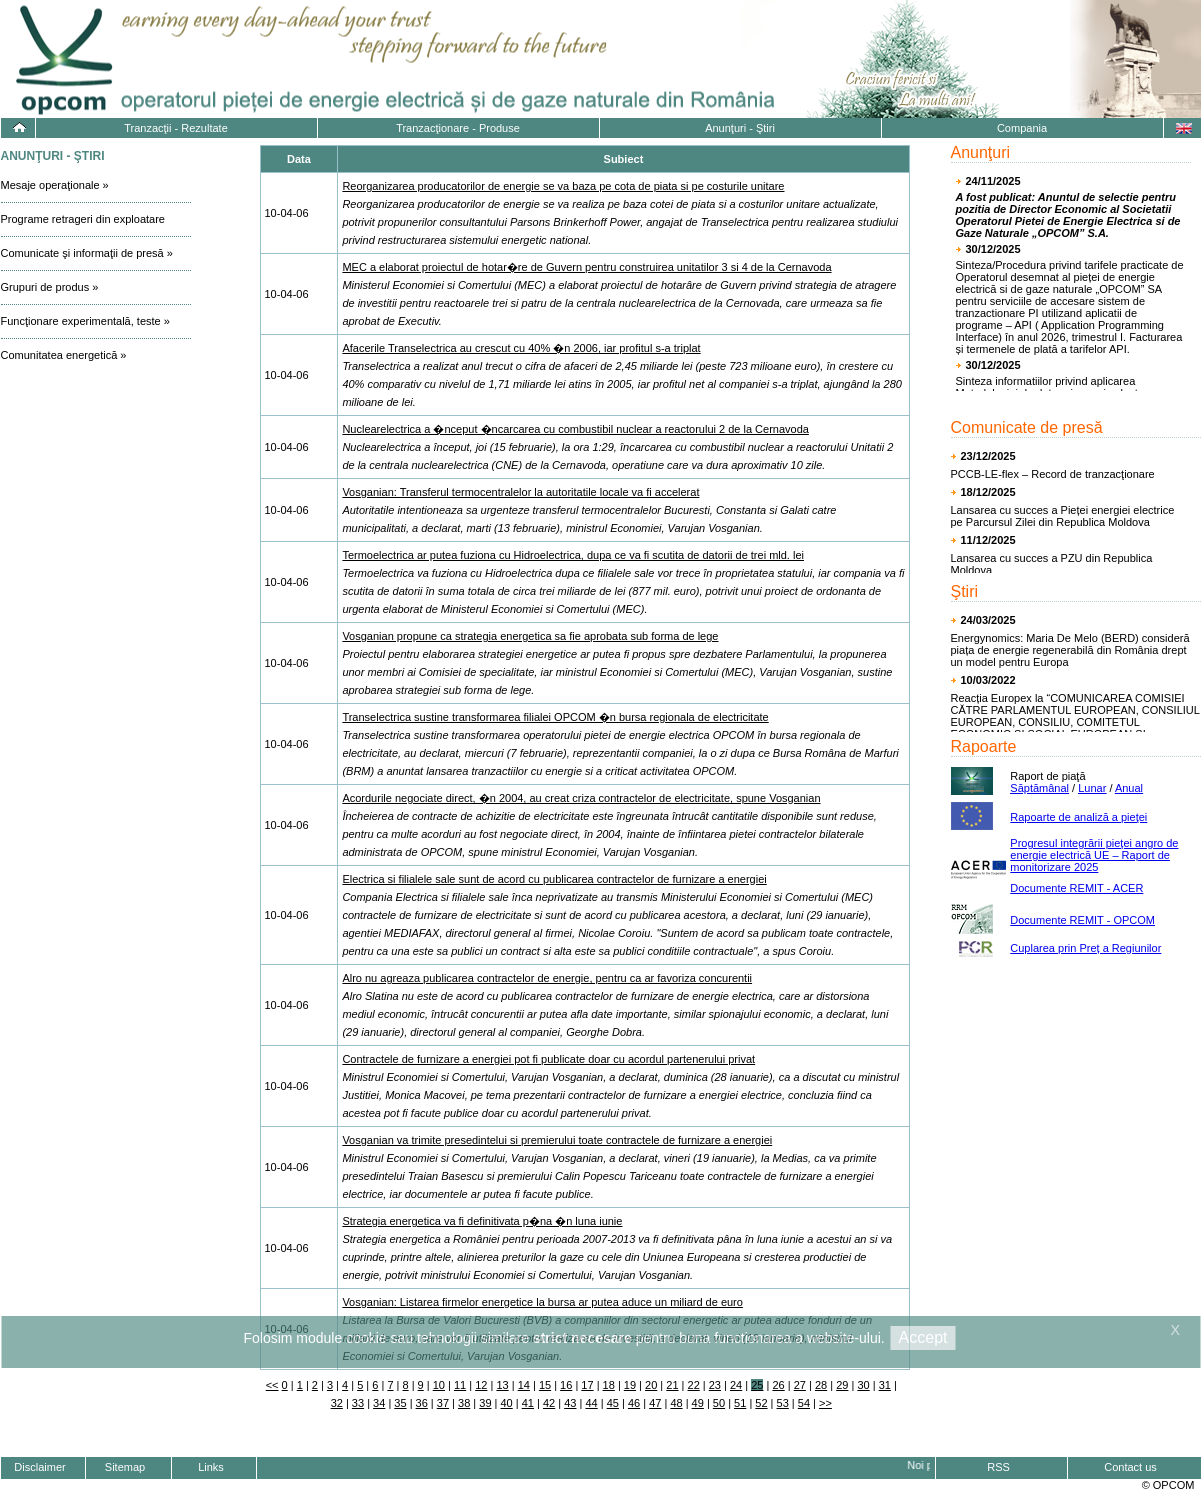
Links (211, 1467)
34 (379, 1403)
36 (422, 1403)
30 (863, 1385)
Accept (923, 1337)
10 (439, 1385)
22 (694, 1385)
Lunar (1092, 788)
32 (337, 1403)
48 (676, 1403)
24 (736, 1385)
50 (719, 1403)
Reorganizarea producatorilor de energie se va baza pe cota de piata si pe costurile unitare (563, 186)
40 (507, 1403)
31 (885, 1385)
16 (566, 1385)
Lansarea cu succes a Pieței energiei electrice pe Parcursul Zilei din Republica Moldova (1063, 516)
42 (549, 1403)
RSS (998, 1467)
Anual (1129, 788)
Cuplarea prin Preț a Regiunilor (1085, 948)
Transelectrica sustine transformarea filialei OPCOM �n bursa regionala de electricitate (555, 717)
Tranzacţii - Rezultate (176, 128)
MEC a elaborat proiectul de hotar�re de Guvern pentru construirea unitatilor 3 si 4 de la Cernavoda (586, 267)
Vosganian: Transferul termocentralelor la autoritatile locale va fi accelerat (520, 492)
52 (761, 1403)
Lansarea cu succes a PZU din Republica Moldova (1052, 564)
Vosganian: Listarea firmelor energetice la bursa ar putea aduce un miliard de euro (542, 1302)
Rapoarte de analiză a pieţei (1078, 817)
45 (613, 1403)
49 (698, 1403)
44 (591, 1403)
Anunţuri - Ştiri (740, 128)
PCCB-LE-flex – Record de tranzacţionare (1053, 474)
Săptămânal (1039, 788)
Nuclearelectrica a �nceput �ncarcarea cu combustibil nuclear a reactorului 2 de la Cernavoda (575, 429)
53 (783, 1403)
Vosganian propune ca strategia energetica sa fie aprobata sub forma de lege (530, 636)
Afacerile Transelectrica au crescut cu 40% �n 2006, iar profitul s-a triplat (521, 348)
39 (485, 1403)
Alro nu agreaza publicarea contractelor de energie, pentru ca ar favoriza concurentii (547, 978)
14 (524, 1385)
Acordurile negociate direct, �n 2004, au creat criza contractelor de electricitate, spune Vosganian (581, 798)
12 (481, 1385)
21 (672, 1385)
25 (757, 1385)
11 (460, 1385)
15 (545, 1385)
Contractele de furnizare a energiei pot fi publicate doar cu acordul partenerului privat (548, 1059)
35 (400, 1403)
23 (715, 1385)
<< (272, 1385)
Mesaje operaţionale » (55, 185)
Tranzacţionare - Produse (458, 128)
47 (655, 1403)
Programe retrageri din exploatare (83, 219)
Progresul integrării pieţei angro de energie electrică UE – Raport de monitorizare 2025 (1094, 855)
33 (358, 1403)
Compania (1022, 128)
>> (825, 1403)
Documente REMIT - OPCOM (1082, 920)
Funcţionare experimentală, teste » (85, 321)
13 (502, 1385)
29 (842, 1385)
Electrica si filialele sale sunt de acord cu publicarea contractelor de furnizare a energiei (554, 879)
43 (570, 1403)
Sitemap (125, 1467)
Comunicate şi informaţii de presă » (87, 253)
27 (800, 1385)
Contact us (1130, 1467)
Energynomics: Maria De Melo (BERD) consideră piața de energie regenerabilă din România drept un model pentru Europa (1070, 650)
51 (740, 1403)
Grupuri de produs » (50, 287)
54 (804, 1403)
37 (443, 1403)
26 (778, 1385)
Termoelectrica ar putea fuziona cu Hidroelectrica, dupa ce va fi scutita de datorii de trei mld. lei (573, 555)
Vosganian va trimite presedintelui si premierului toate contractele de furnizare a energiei (557, 1140)
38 (464, 1403)
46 (634, 1403)
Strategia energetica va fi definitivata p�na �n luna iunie (482, 1221)
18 (609, 1385)
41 (528, 1403)
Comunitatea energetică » (64, 355)
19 (630, 1385)
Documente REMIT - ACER (1076, 888)
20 (651, 1385)
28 (821, 1385)
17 (587, 1385)
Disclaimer (39, 1467)
